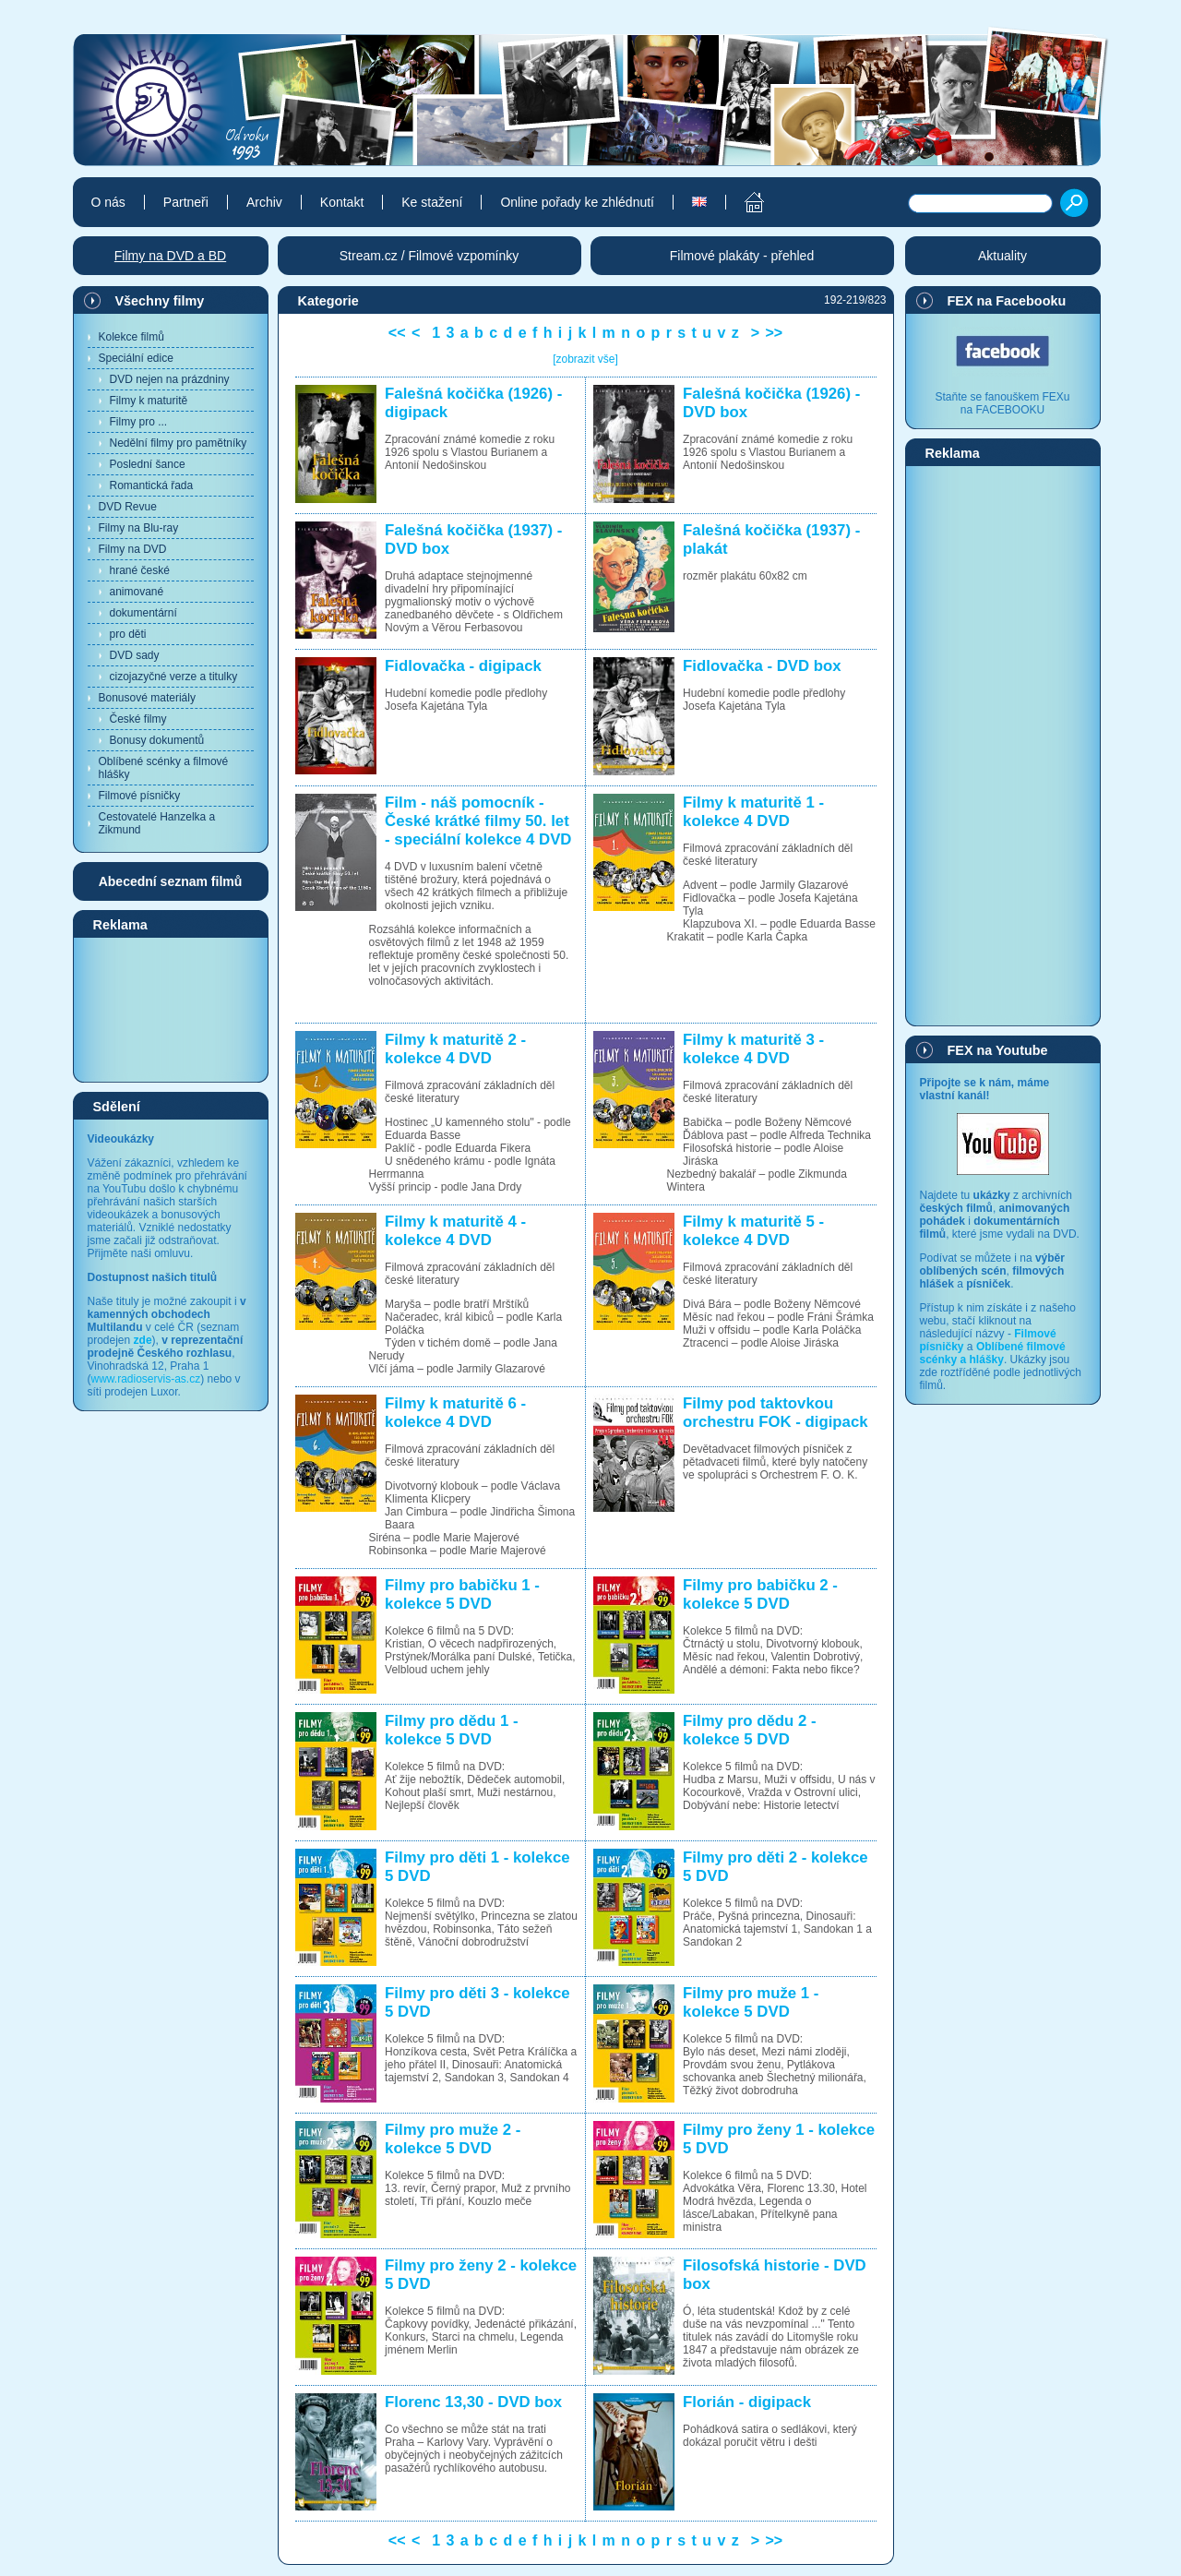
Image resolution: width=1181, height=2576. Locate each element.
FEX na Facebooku (1007, 301)
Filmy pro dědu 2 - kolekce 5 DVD (750, 1730)
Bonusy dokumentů (157, 740)
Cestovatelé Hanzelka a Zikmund (157, 823)
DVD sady (135, 655)
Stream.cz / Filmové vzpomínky (429, 255)
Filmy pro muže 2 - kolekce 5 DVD (452, 2139)
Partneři (186, 202)
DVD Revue (128, 506)
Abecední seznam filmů (171, 881)
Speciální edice (136, 358)
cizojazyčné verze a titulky (174, 676)
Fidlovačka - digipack (463, 666)
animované (137, 591)
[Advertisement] (171, 1009)
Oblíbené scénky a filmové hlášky (164, 768)
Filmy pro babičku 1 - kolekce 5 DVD (462, 1594)
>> (773, 333)
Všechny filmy (160, 301)
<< (397, 333)
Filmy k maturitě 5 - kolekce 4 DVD (753, 1231)
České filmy (138, 719)
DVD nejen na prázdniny (170, 379)
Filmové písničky (140, 795)
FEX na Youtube (998, 1050)
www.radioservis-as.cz (146, 1378)
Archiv (264, 202)
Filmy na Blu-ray (139, 527)
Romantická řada (152, 485)
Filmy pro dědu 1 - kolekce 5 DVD (452, 1730)
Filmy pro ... (139, 421)
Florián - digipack (747, 2402)
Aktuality (1002, 255)
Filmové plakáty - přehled (742, 255)
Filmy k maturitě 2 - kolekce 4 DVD (455, 1049)
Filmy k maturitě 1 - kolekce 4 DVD (753, 812)
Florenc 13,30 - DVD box (473, 2402)
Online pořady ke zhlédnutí (577, 202)
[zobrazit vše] (585, 359)
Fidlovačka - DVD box (762, 666)
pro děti (128, 634)
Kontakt (342, 202)
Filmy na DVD (133, 549)
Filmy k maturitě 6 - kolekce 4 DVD (455, 1413)
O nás (108, 202)
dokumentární (143, 612)
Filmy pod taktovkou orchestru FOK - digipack (775, 1413)
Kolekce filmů (131, 336)
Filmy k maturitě (149, 400)
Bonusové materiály (147, 697)
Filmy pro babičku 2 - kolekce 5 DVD (760, 1594)
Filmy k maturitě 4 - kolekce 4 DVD (455, 1231)
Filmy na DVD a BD (170, 255)
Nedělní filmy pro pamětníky (178, 443)
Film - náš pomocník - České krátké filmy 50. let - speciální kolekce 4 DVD (478, 821)
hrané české (140, 570)
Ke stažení (431, 202)
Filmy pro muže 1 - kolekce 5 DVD (750, 2002)
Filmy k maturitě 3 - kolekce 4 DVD (753, 1049)
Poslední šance (147, 464)
